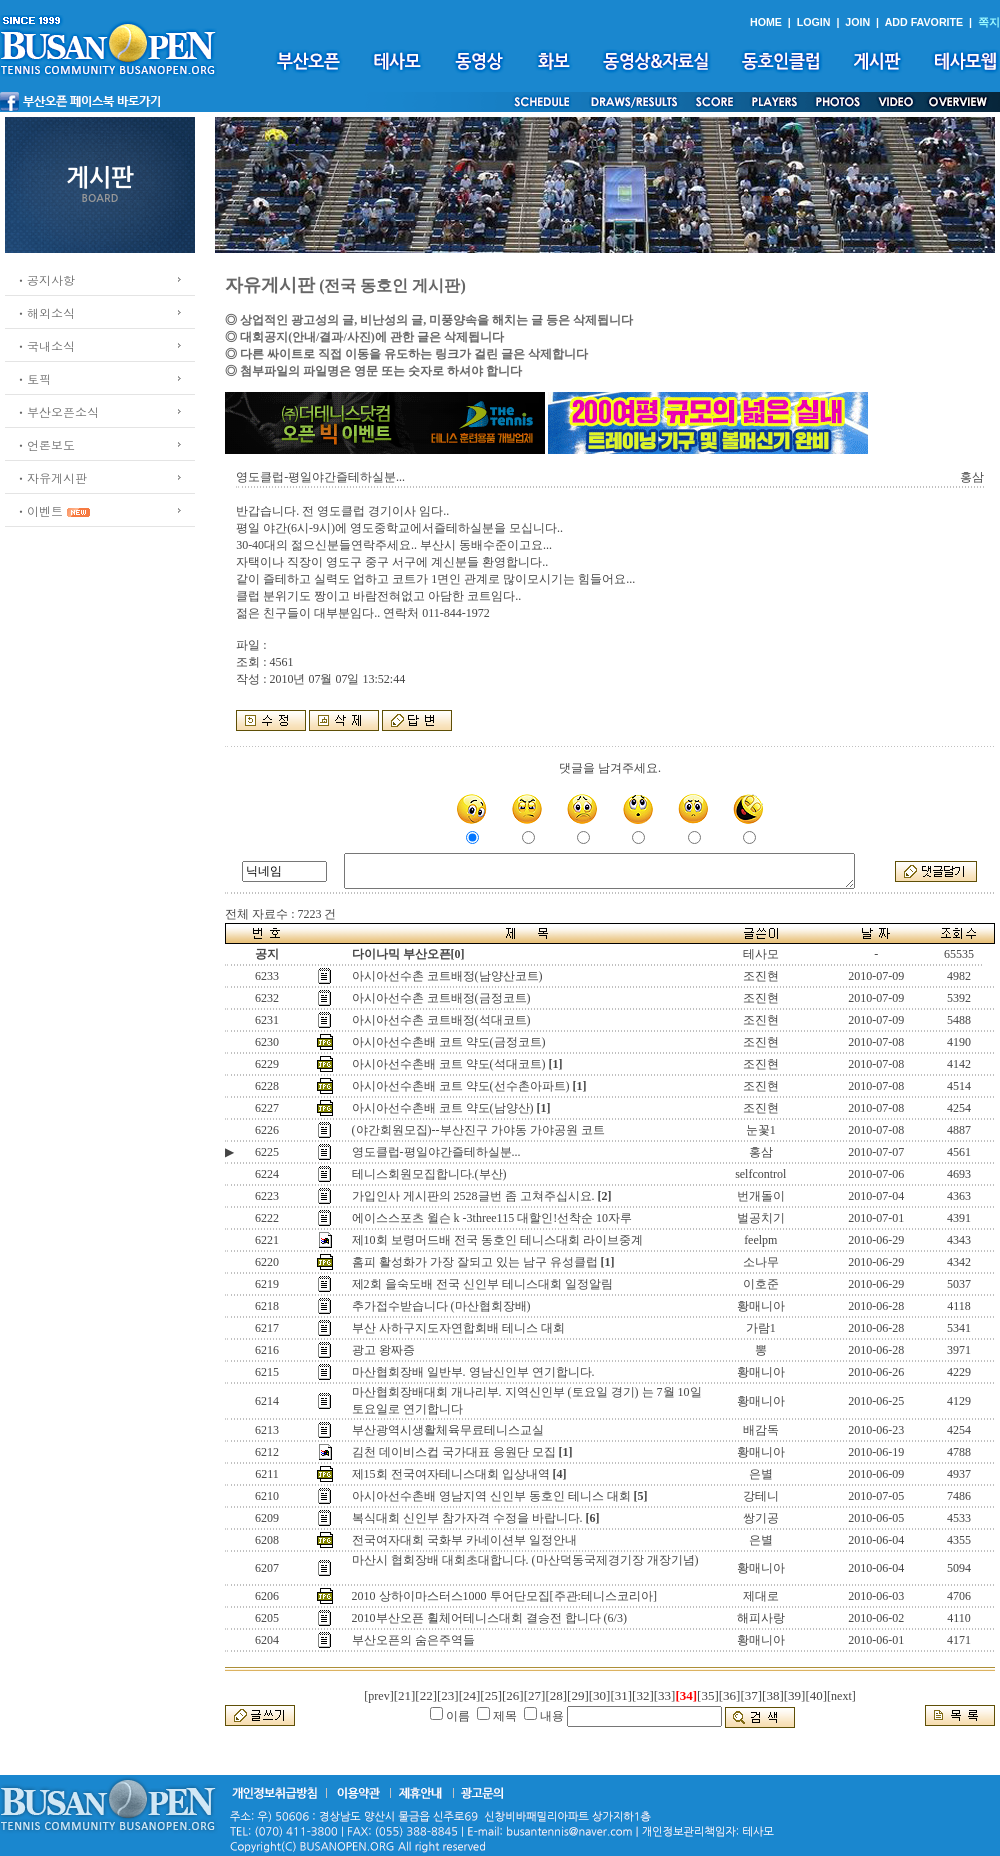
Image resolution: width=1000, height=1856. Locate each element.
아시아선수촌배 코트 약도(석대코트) (449, 1064)
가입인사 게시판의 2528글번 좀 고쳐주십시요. (473, 1196)
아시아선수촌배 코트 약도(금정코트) (449, 1042)
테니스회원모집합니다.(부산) (429, 1174)
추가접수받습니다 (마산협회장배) (441, 1306)
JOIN (857, 22)
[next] (841, 1696)
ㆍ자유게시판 (51, 477)
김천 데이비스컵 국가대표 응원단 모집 (454, 1452)
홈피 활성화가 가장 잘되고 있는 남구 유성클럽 (475, 1262)
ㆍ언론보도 (45, 444)
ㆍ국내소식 (45, 345)
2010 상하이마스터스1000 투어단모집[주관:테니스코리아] (504, 1596)
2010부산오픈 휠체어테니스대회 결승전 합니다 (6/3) (491, 1618)
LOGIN (814, 22)
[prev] (378, 1696)
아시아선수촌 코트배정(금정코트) (441, 998)
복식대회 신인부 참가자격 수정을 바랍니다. (467, 1518)
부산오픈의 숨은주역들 (413, 1640)
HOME (766, 22)
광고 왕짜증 (383, 1350)
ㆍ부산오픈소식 (57, 411)
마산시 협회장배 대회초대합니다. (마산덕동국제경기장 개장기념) (525, 1560)
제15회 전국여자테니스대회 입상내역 (451, 1474)
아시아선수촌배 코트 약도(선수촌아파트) (461, 1086)
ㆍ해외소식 (45, 312)
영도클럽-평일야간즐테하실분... (436, 1152)
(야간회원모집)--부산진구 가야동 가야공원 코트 (478, 1130)
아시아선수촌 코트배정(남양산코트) (447, 976)
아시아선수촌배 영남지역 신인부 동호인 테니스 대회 (491, 1496)
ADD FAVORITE (924, 22)
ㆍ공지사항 (45, 279)
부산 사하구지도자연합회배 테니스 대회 (458, 1328)
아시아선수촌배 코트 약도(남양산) (443, 1108)
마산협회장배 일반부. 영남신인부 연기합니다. (473, 1372)
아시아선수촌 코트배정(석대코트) (441, 1020)
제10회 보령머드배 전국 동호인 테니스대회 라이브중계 (497, 1240)
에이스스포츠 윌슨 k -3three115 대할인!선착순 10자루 (492, 1218)
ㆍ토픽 (33, 378)
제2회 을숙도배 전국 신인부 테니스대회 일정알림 (482, 1284)
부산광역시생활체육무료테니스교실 (448, 1430)
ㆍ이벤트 (39, 510)
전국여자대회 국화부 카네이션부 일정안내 (464, 1540)
